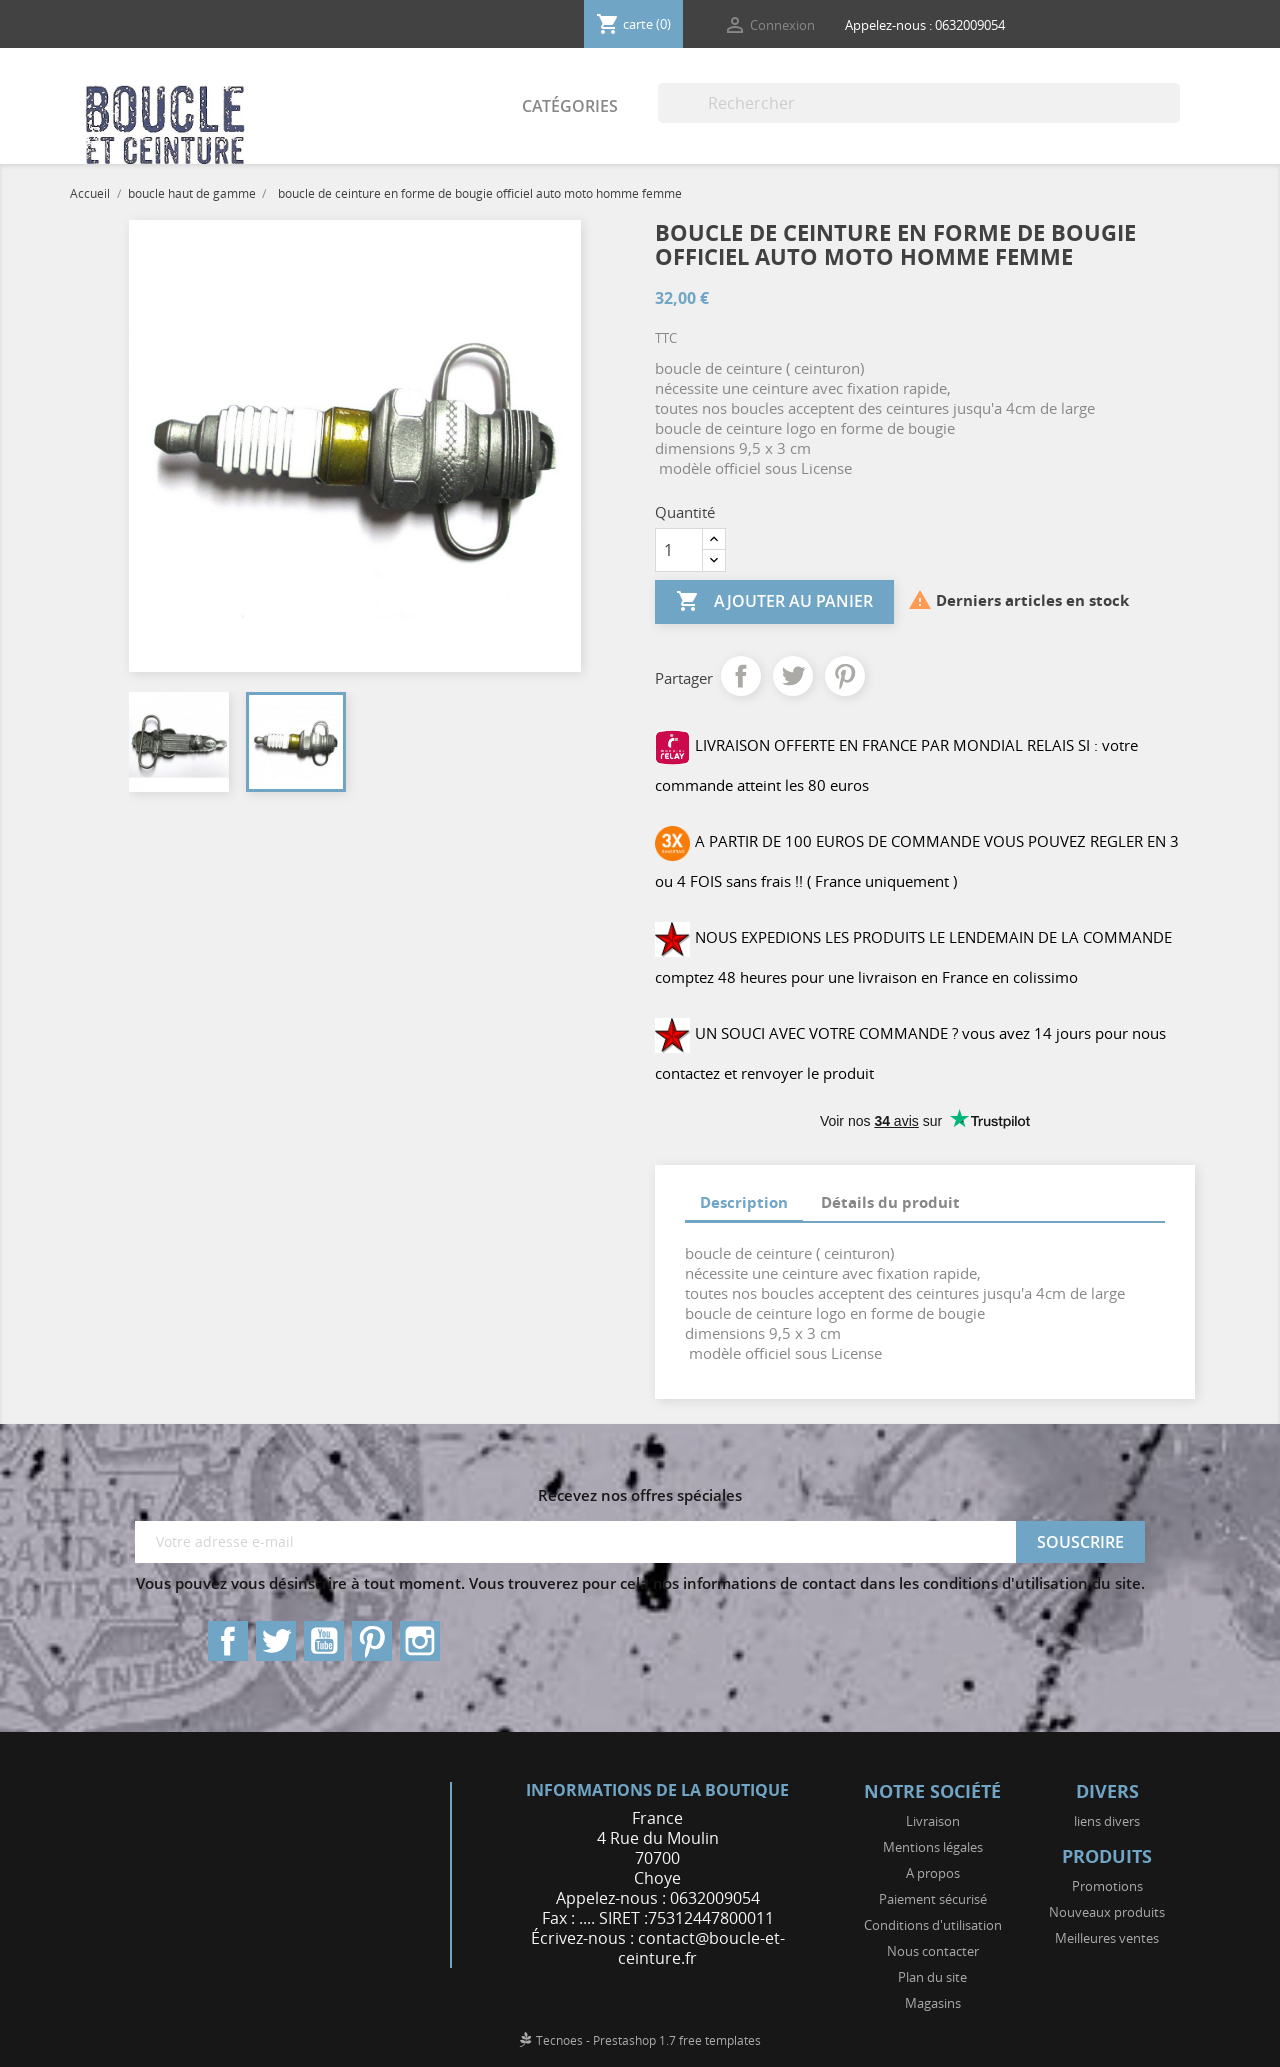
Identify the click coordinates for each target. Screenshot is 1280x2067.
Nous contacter (933, 1951)
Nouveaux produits (1107, 1912)
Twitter (276, 1641)
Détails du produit (890, 1202)
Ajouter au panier (774, 602)
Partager (741, 676)
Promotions (1107, 1886)
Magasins (933, 2003)
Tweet (793, 676)
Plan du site (932, 1977)
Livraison (933, 1821)
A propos (933, 1873)
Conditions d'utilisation (933, 1925)
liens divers (1107, 1821)
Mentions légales (933, 1847)
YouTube (324, 1641)
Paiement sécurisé (933, 1899)
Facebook (228, 1641)
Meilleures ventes (1107, 1938)
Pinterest (845, 676)
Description (744, 1202)
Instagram (420, 1641)
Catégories (570, 106)
